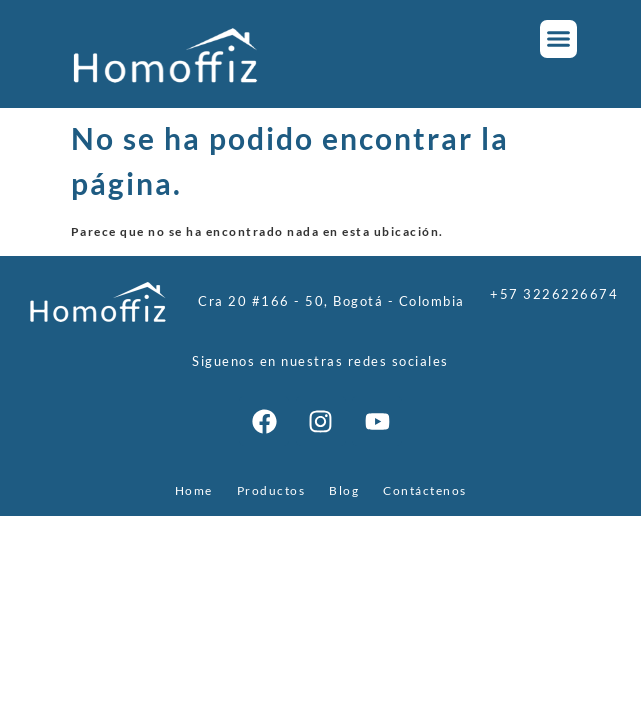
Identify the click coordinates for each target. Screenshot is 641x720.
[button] (559, 39)
